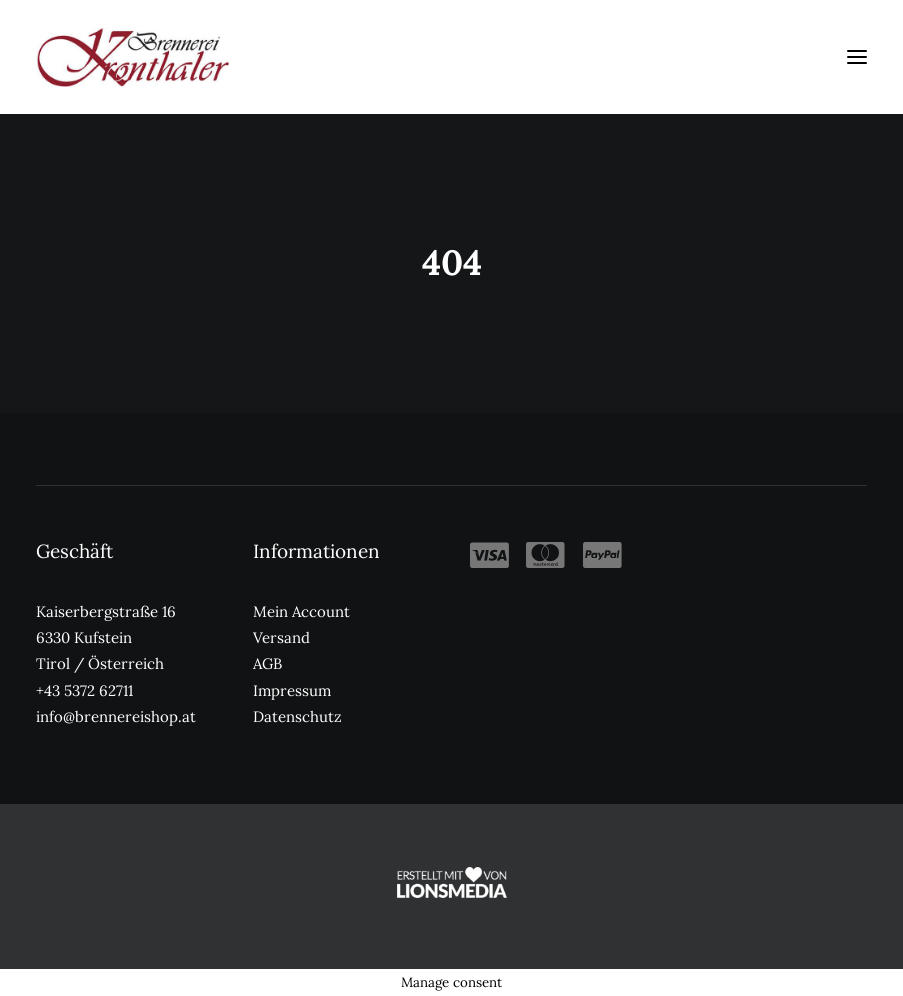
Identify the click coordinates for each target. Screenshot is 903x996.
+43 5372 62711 (84, 690)
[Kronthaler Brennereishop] (132, 57)
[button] (857, 57)
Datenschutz (297, 716)
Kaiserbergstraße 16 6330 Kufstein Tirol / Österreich (106, 638)
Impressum (292, 690)
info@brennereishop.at (116, 716)
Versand (281, 637)
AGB (267, 663)
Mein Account (301, 611)
